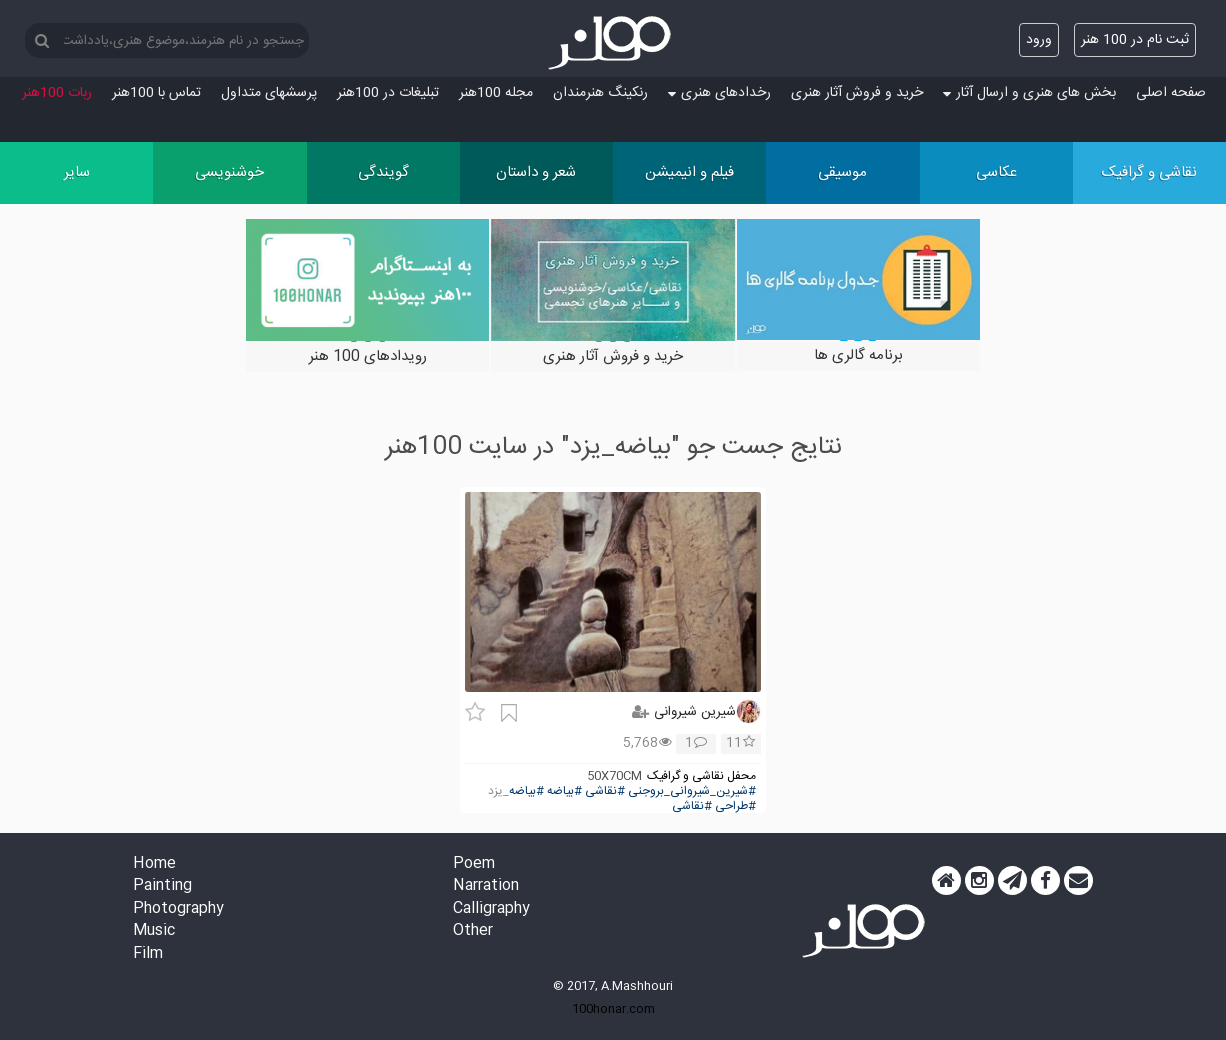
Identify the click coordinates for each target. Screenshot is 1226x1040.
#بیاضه (564, 791)
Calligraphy (491, 909)
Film (148, 954)
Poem (474, 864)
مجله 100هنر (496, 93)
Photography (178, 909)
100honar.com (613, 1009)
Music (154, 931)
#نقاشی (605, 791)
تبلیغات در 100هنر (388, 93)
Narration (486, 886)
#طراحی (735, 806)
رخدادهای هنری (719, 93)
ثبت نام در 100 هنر (1135, 40)
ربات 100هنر (57, 93)
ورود (1039, 40)
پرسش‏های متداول (269, 93)
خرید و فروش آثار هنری (857, 93)
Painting (162, 886)
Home (154, 864)
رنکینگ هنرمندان (600, 93)
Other (473, 931)
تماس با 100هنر (156, 93)
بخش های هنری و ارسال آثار (1029, 93)
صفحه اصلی (1171, 93)
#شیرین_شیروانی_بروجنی (692, 791)
